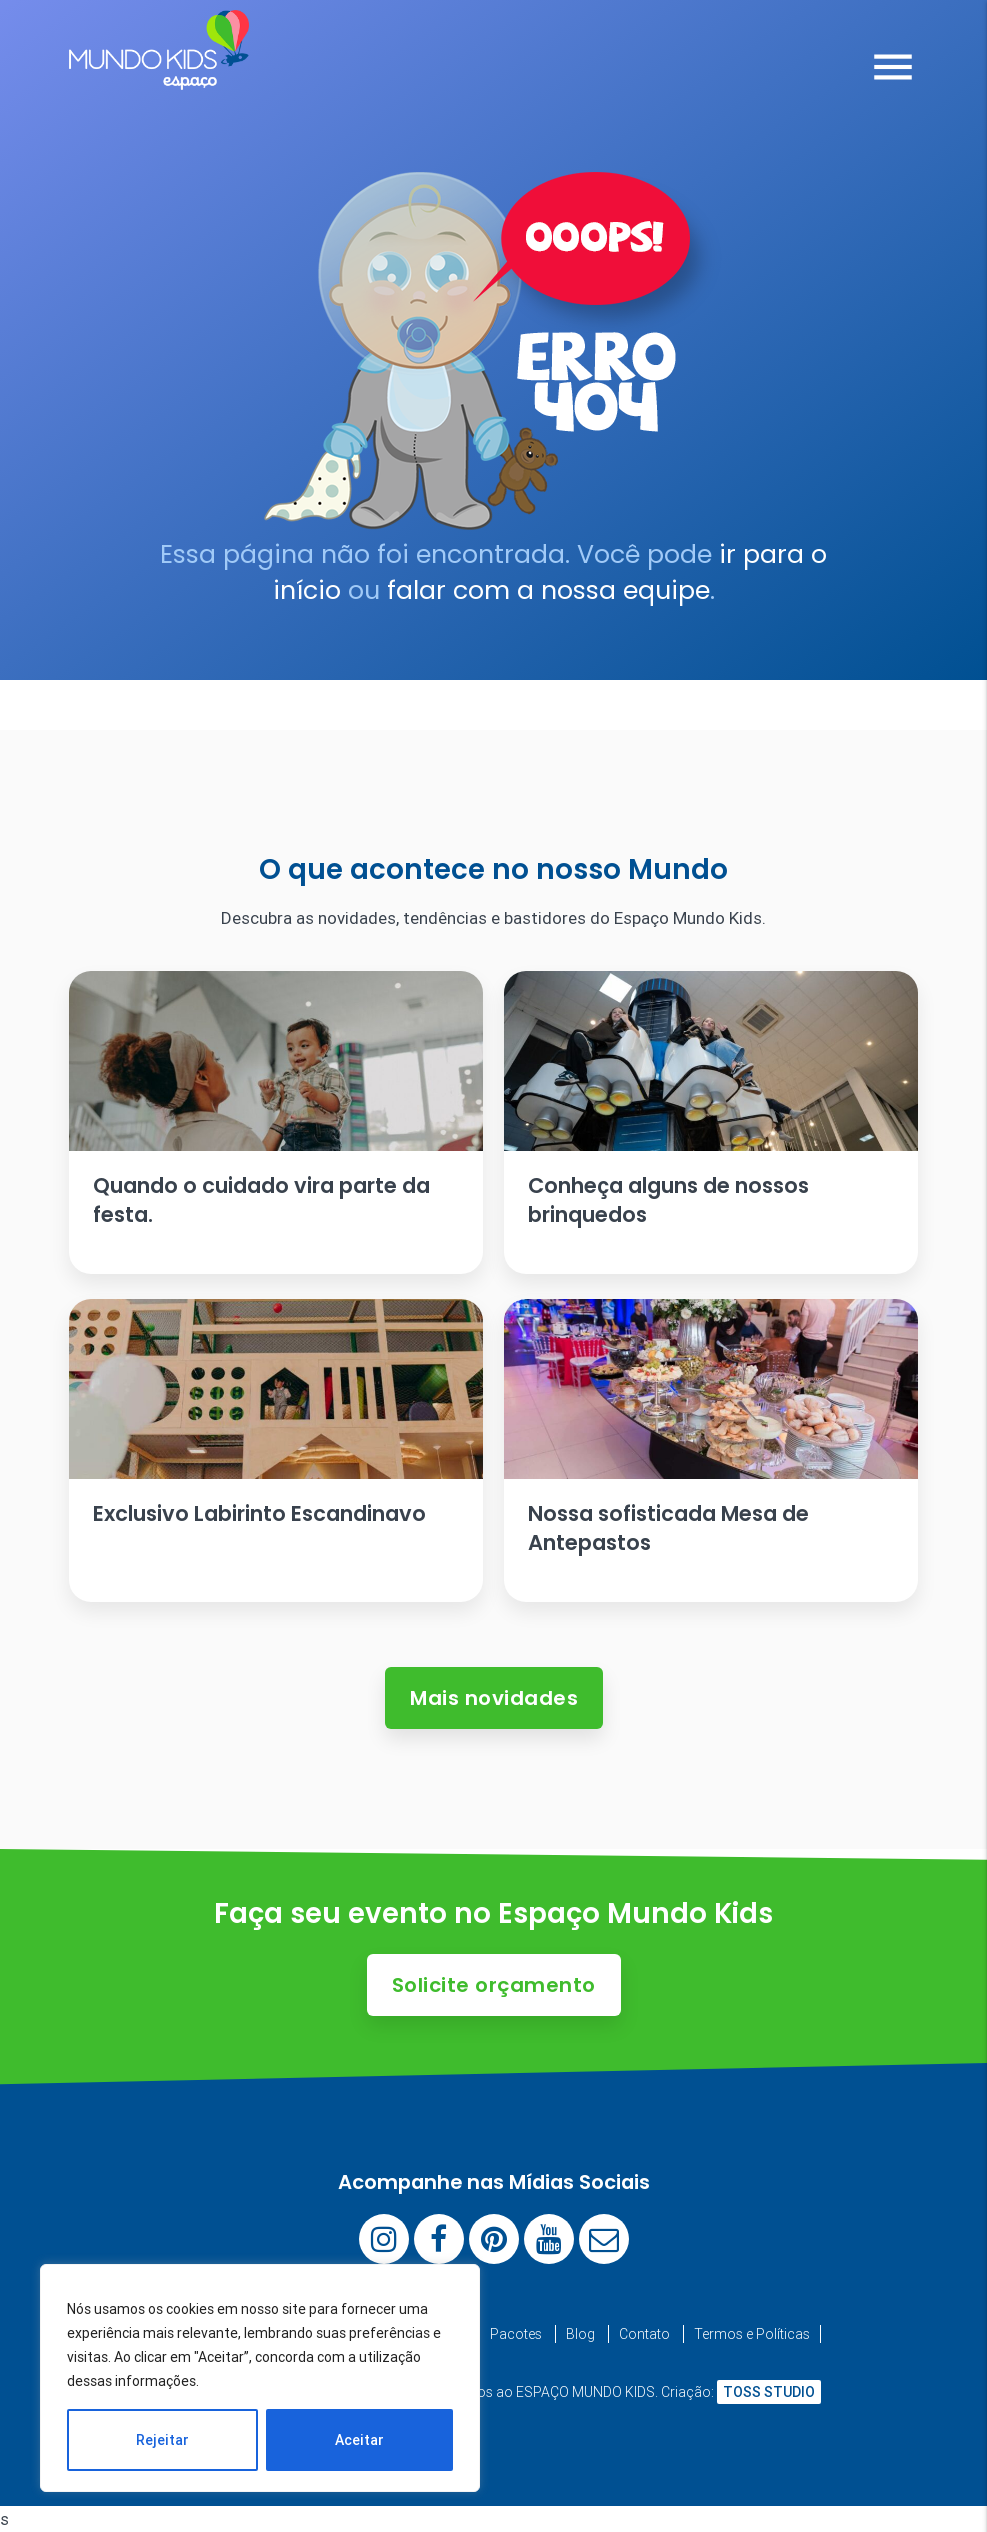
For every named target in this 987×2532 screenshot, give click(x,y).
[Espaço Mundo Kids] (159, 75)
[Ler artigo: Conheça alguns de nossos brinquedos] (711, 1122)
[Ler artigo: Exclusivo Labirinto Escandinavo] (276, 1450)
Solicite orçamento (494, 1985)
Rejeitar (162, 2440)
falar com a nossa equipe (548, 590)
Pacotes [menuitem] (516, 2334)
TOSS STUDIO (769, 2392)
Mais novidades (494, 1698)
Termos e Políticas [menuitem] (752, 2334)
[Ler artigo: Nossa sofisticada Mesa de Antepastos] (711, 1450)
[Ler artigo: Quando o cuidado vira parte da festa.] (276, 1122)
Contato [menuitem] (644, 2334)
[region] (260, 2378)
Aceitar (359, 2440)
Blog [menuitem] (580, 2334)
